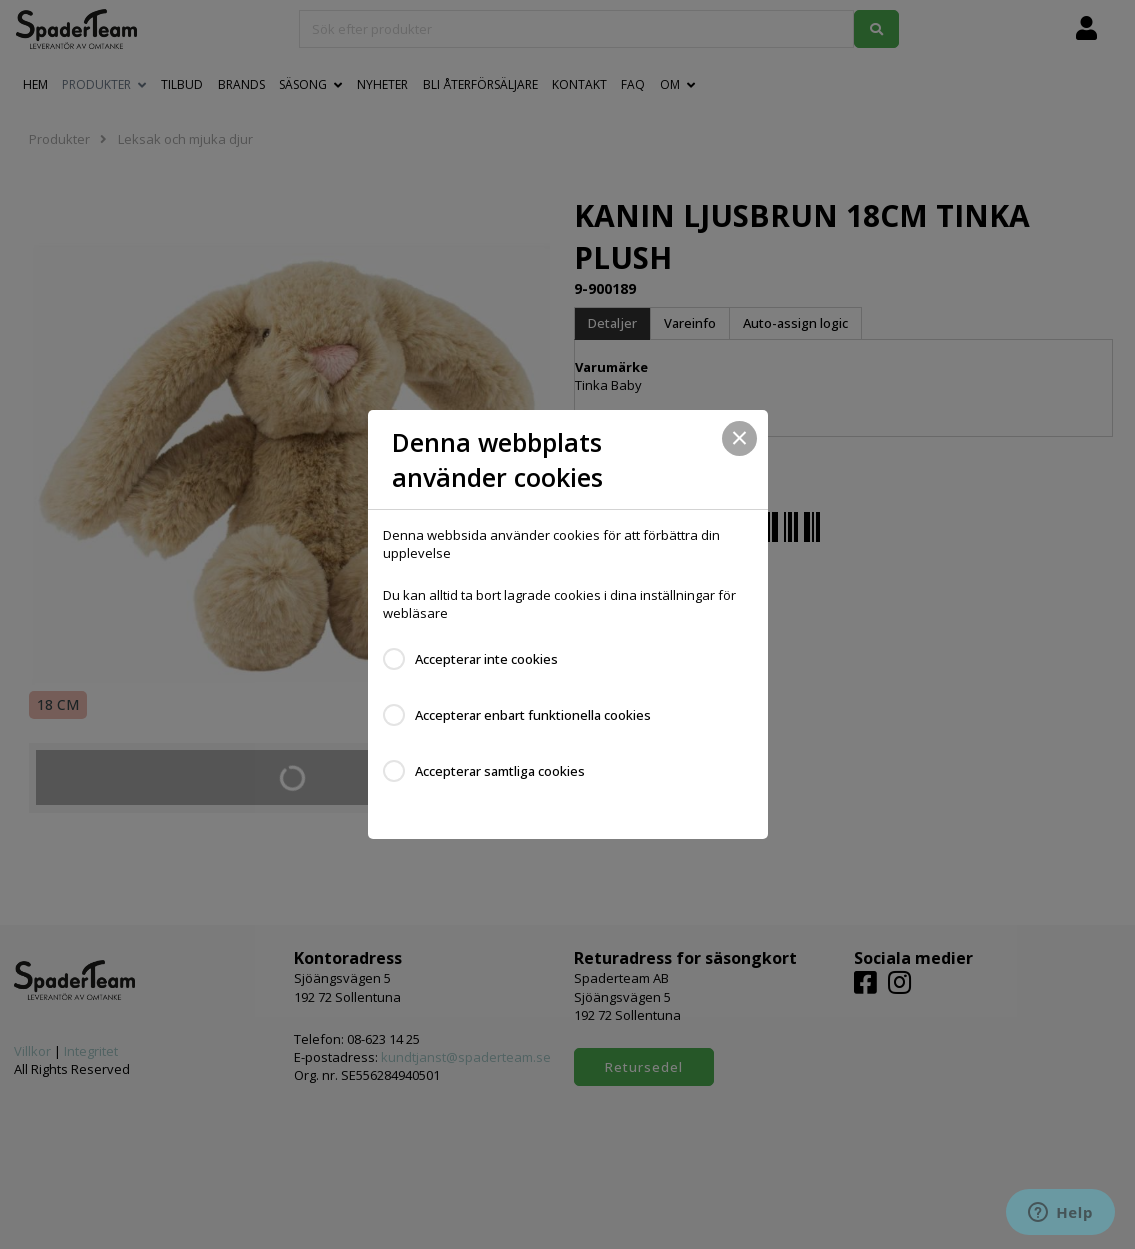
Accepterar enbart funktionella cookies (533, 715)
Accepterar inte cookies (486, 659)
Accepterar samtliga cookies (500, 771)
